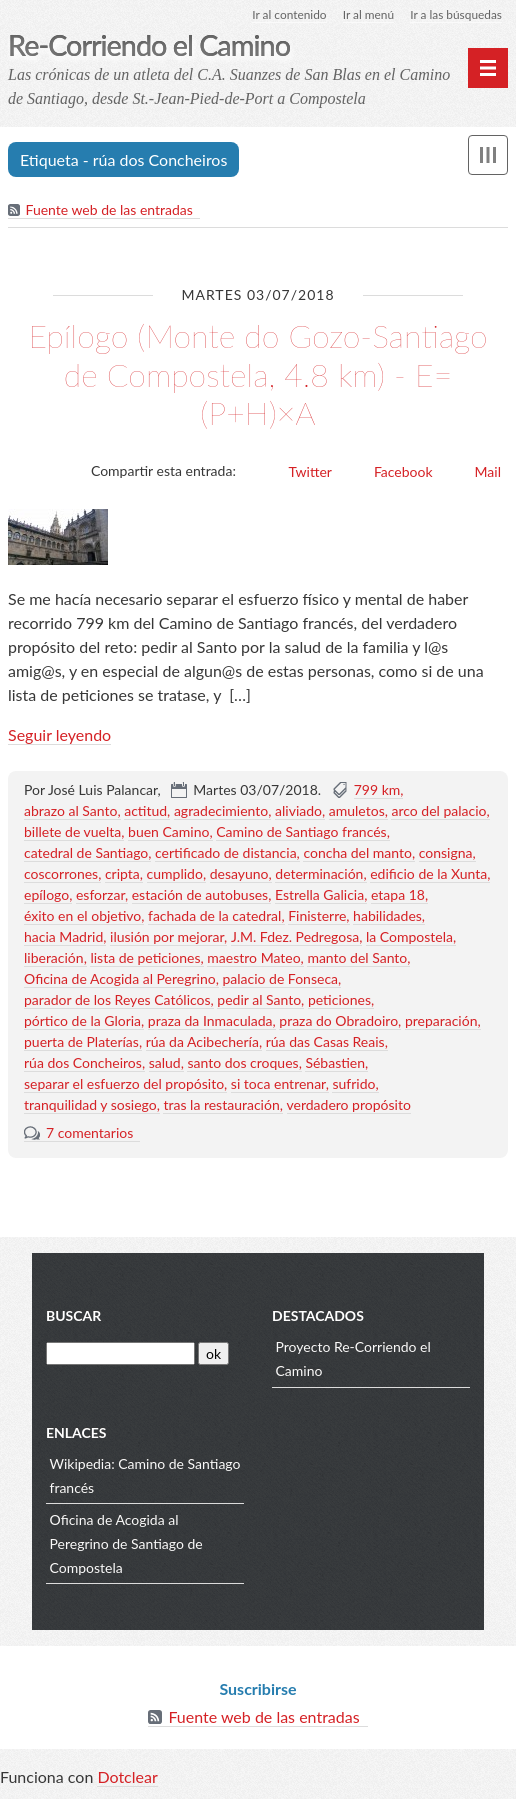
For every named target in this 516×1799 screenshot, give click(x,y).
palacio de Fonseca (280, 979)
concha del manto (357, 853)
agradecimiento (221, 811)
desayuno (239, 874)
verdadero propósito (349, 1105)
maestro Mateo (253, 958)
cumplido (175, 874)
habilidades (387, 916)
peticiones (339, 1000)
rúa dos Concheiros (83, 1063)
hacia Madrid (63, 937)
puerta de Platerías (81, 1042)
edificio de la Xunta (428, 874)
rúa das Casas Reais (325, 1042)
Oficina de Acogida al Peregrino (120, 979)
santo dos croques (242, 1063)
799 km (377, 790)
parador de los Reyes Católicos (117, 1000)
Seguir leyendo (59, 735)
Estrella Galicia (319, 895)
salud (165, 1063)
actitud (145, 811)
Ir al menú (367, 14)
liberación (54, 958)
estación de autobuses (200, 895)
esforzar (100, 895)
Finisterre (317, 916)
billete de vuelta (72, 832)
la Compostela (409, 937)
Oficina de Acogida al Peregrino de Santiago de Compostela (126, 1545)
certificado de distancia (226, 853)
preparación (441, 1021)
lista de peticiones (145, 958)
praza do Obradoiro (338, 1021)
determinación (319, 874)
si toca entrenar (278, 1084)
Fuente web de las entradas (109, 210)
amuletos (357, 811)
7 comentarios (89, 1133)
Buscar (73, 1317)
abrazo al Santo (70, 811)
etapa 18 (398, 895)
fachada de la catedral (214, 916)
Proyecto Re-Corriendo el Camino (353, 1360)
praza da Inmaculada (210, 1021)
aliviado (298, 811)
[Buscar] (120, 1354)
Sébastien (335, 1063)
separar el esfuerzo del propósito (124, 1084)
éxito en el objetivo (82, 916)
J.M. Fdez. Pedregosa (295, 937)
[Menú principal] (488, 68)
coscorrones (61, 874)
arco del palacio (438, 811)
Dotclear (127, 1778)
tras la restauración (221, 1105)
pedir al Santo (259, 1000)
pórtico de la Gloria (82, 1021)
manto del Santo (357, 958)
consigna (446, 853)
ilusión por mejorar (167, 937)
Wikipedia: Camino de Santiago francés (145, 1477)
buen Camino (168, 832)
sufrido (353, 1084)
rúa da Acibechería (202, 1042)
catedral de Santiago (86, 853)
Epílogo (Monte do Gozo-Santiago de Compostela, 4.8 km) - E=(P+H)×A (257, 375)
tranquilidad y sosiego (90, 1105)
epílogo (46, 895)
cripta (122, 874)
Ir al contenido (287, 14)
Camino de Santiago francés (301, 832)
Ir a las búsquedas (455, 14)
